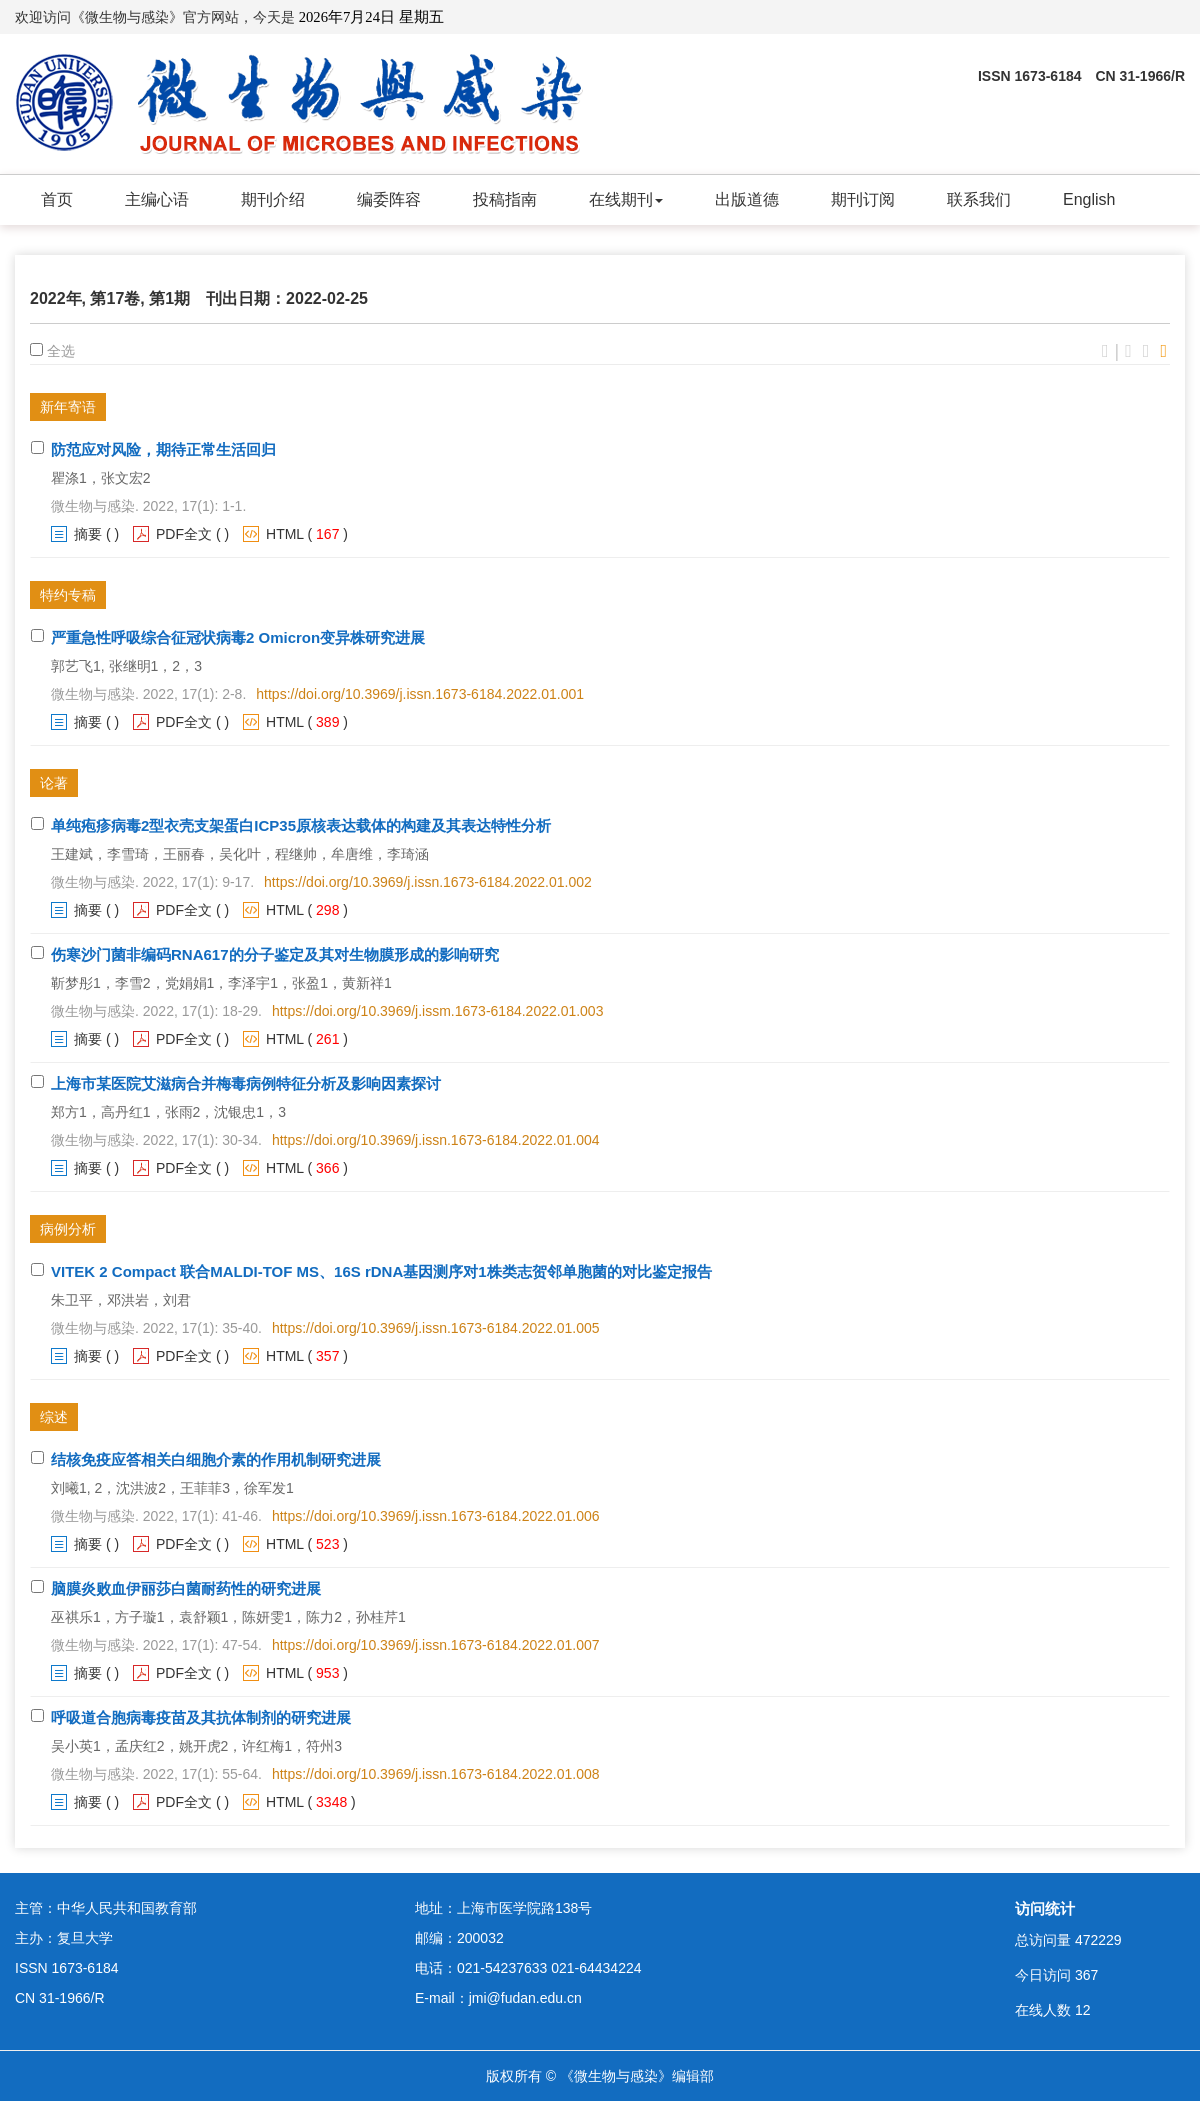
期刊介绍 (273, 199)
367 (1086, 1975)
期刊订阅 (863, 199)
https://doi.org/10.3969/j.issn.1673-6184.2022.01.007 (436, 1645)
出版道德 (747, 199)
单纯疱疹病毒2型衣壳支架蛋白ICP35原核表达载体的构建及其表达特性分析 (301, 825)
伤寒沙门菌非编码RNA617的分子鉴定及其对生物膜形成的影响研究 (275, 954)
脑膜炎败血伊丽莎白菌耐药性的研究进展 (186, 1588)
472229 (1098, 1940)
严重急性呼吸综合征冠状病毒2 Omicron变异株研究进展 (238, 637)
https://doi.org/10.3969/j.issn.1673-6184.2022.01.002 (428, 882)
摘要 (88, 534)
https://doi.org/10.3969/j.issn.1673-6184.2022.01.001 (420, 694)
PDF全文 (184, 534)
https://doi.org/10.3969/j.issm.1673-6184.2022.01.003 (438, 1011)
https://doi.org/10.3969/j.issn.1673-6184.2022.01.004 (436, 1140)
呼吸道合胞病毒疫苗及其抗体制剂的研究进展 (201, 1717)
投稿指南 (505, 199)
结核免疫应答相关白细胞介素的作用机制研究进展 (216, 1459)
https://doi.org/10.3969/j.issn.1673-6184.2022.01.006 (436, 1516)
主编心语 (157, 199)
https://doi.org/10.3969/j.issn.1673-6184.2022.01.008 (436, 1774)
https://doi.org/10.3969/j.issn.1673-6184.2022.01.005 (436, 1328)
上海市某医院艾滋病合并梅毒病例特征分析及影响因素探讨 (246, 1083)
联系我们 (979, 199)
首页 (57, 199)
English (1089, 199)
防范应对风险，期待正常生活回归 (163, 449)
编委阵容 (389, 199)
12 (1083, 2010)
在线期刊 (626, 199)
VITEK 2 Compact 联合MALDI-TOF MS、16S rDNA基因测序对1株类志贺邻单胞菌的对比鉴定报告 (381, 1271)
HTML (285, 534)
